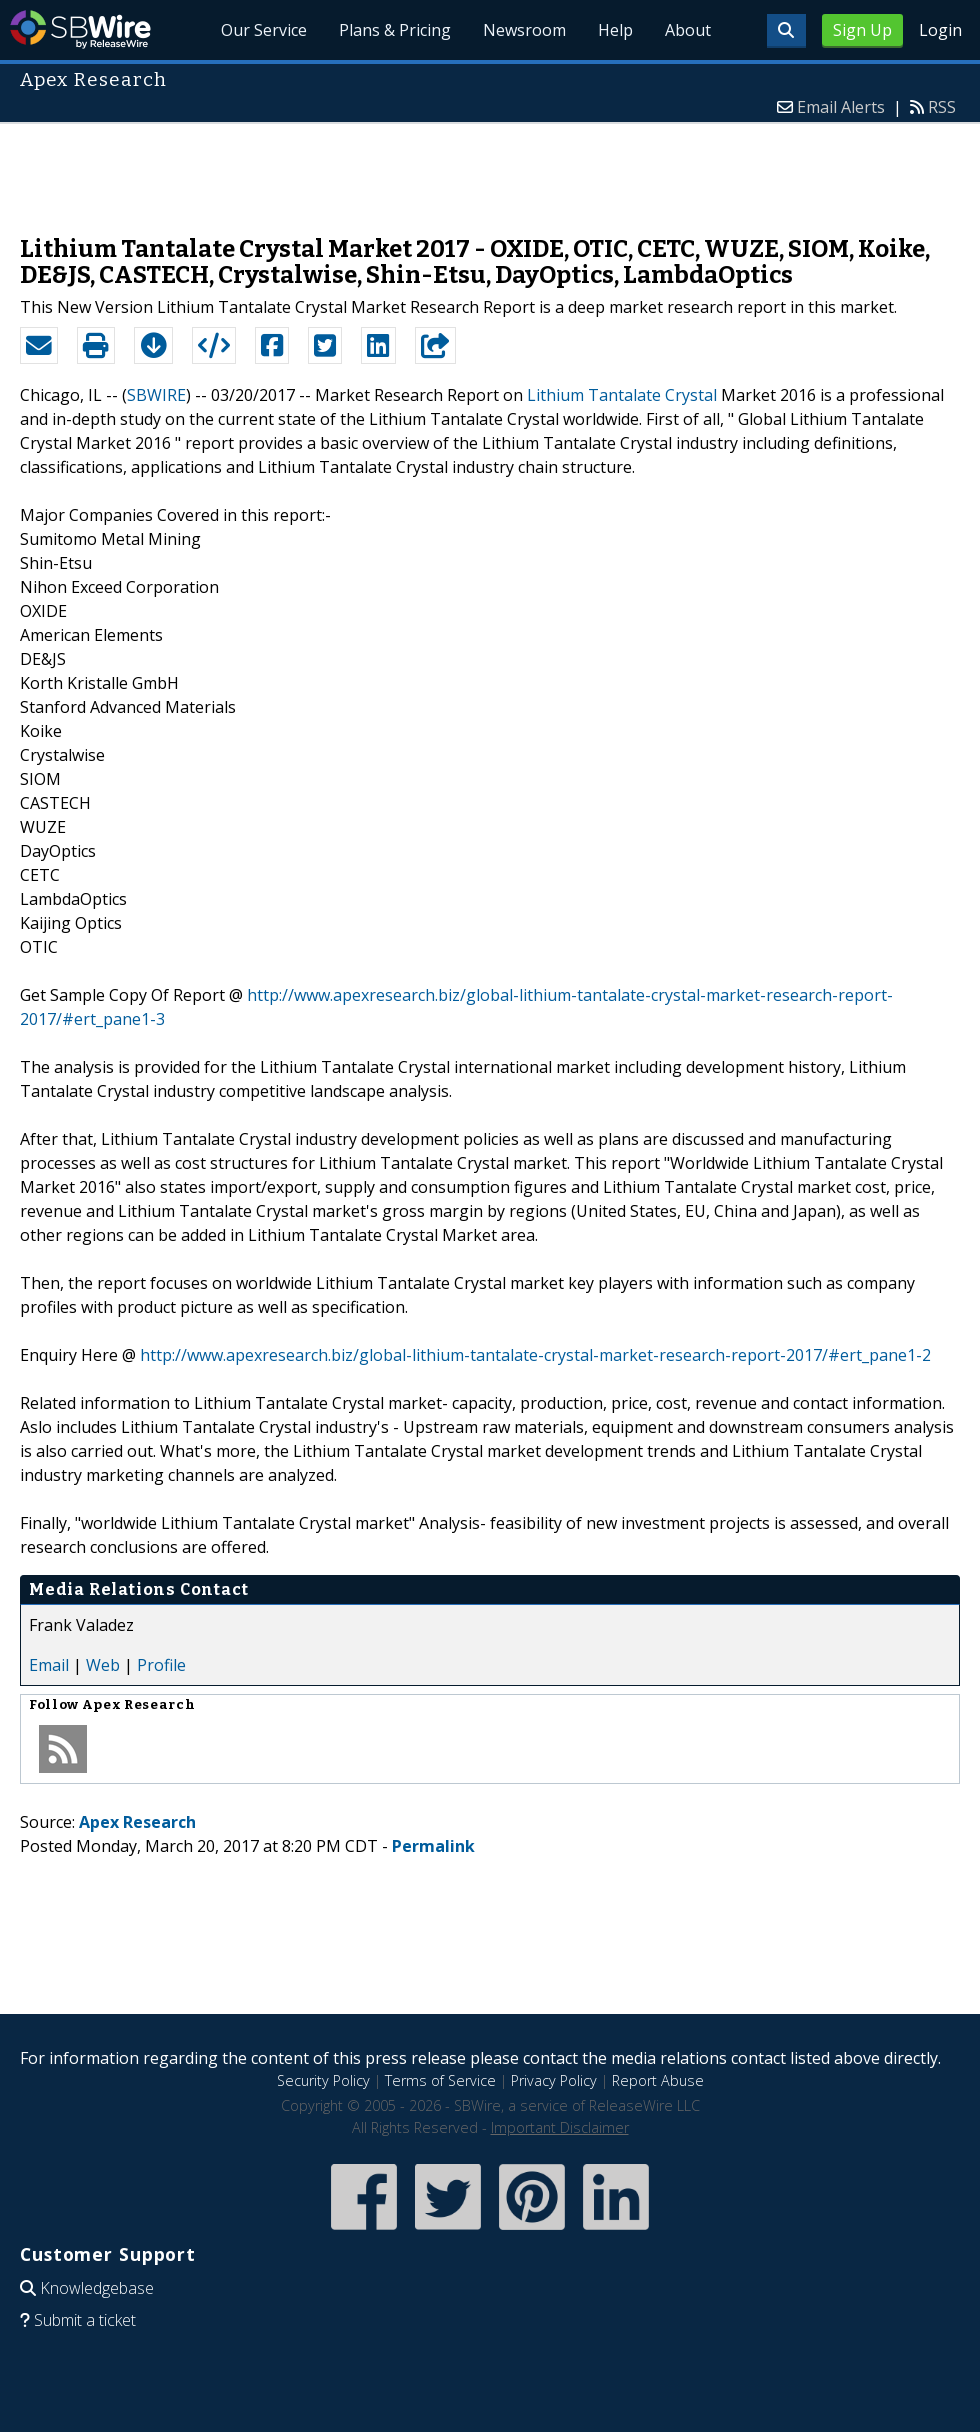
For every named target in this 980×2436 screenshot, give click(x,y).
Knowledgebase (97, 2288)
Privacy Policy (554, 2080)
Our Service (265, 30)
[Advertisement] (490, 169)
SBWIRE (156, 395)
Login (940, 30)
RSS (942, 107)
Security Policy (323, 2080)
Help (615, 30)
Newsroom (524, 30)
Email (49, 1665)
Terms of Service (440, 2080)
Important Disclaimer (560, 2127)
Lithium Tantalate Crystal (622, 395)
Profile (161, 1665)
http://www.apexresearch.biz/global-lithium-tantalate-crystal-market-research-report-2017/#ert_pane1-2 (535, 1355)
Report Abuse (658, 2080)
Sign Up (862, 30)
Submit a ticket (85, 2320)
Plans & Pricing (395, 30)
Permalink (433, 1846)
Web (103, 1665)
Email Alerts (841, 107)
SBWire (80, 29)
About (688, 30)
